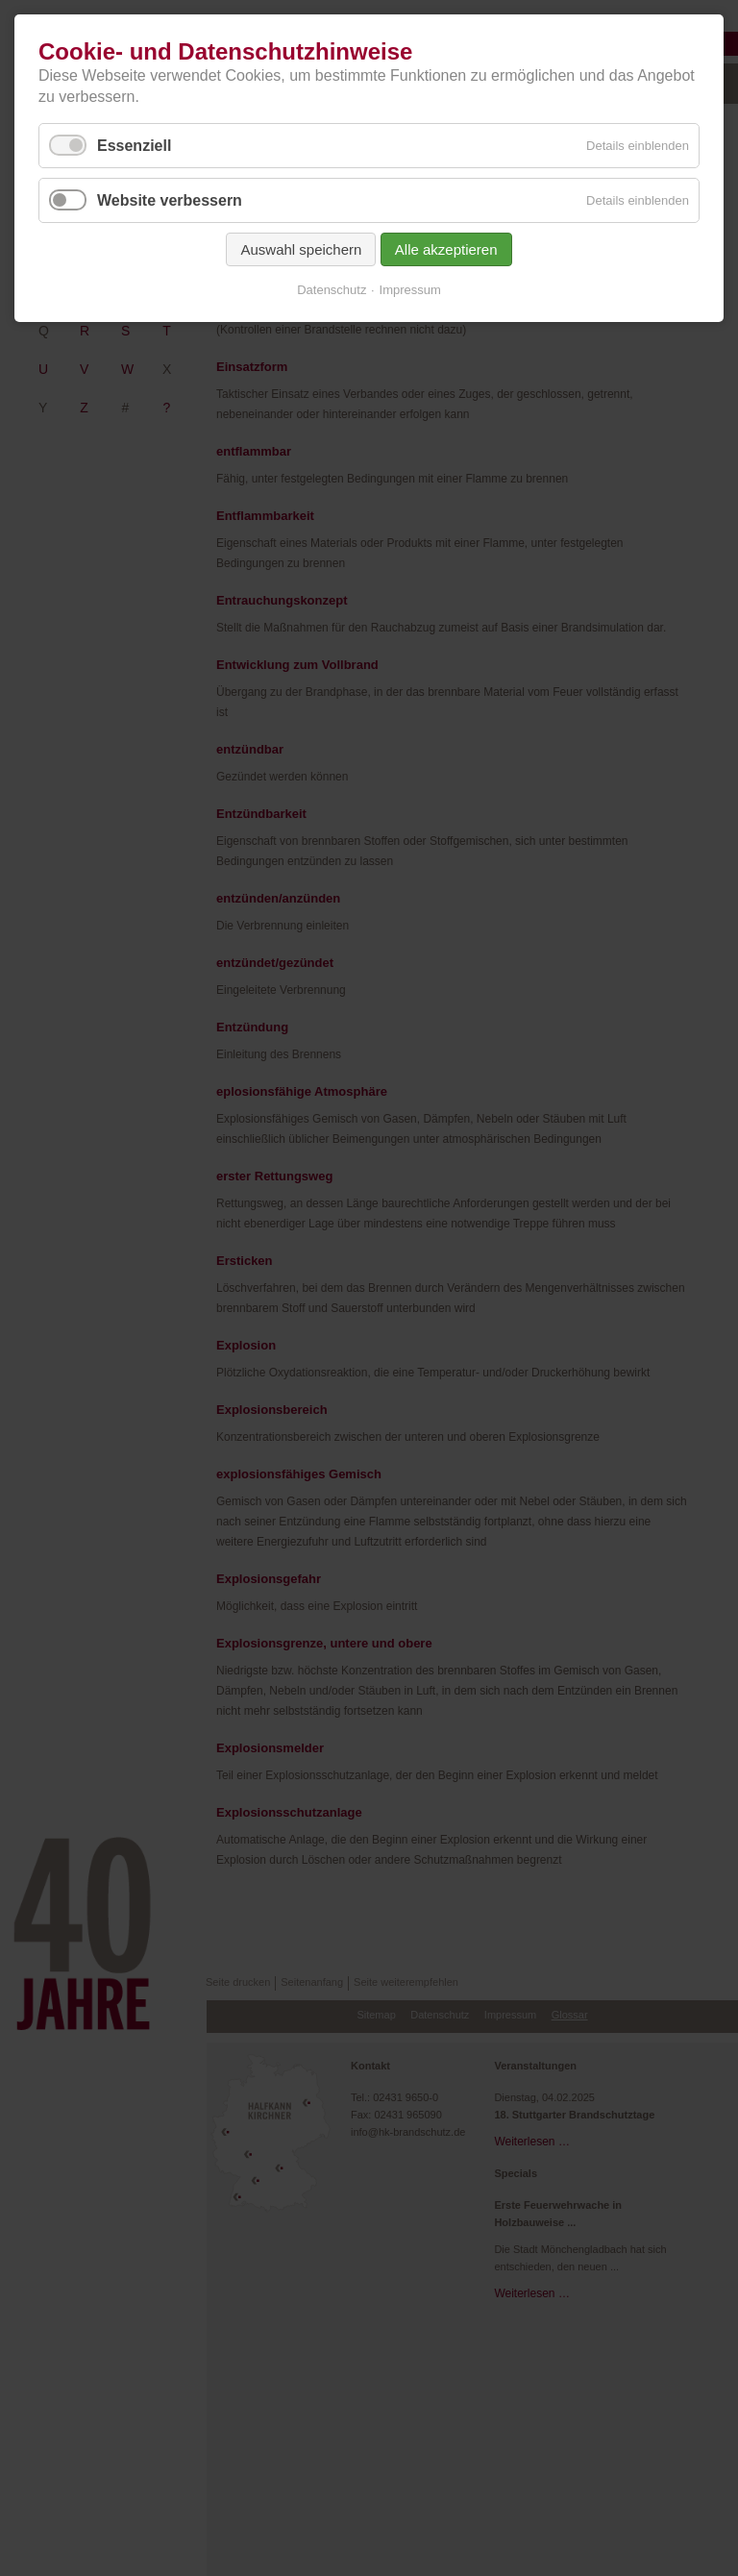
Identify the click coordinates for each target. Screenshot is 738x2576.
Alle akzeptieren (446, 249)
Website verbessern (169, 200)
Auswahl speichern (300, 249)
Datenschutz (331, 290)
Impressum (410, 290)
